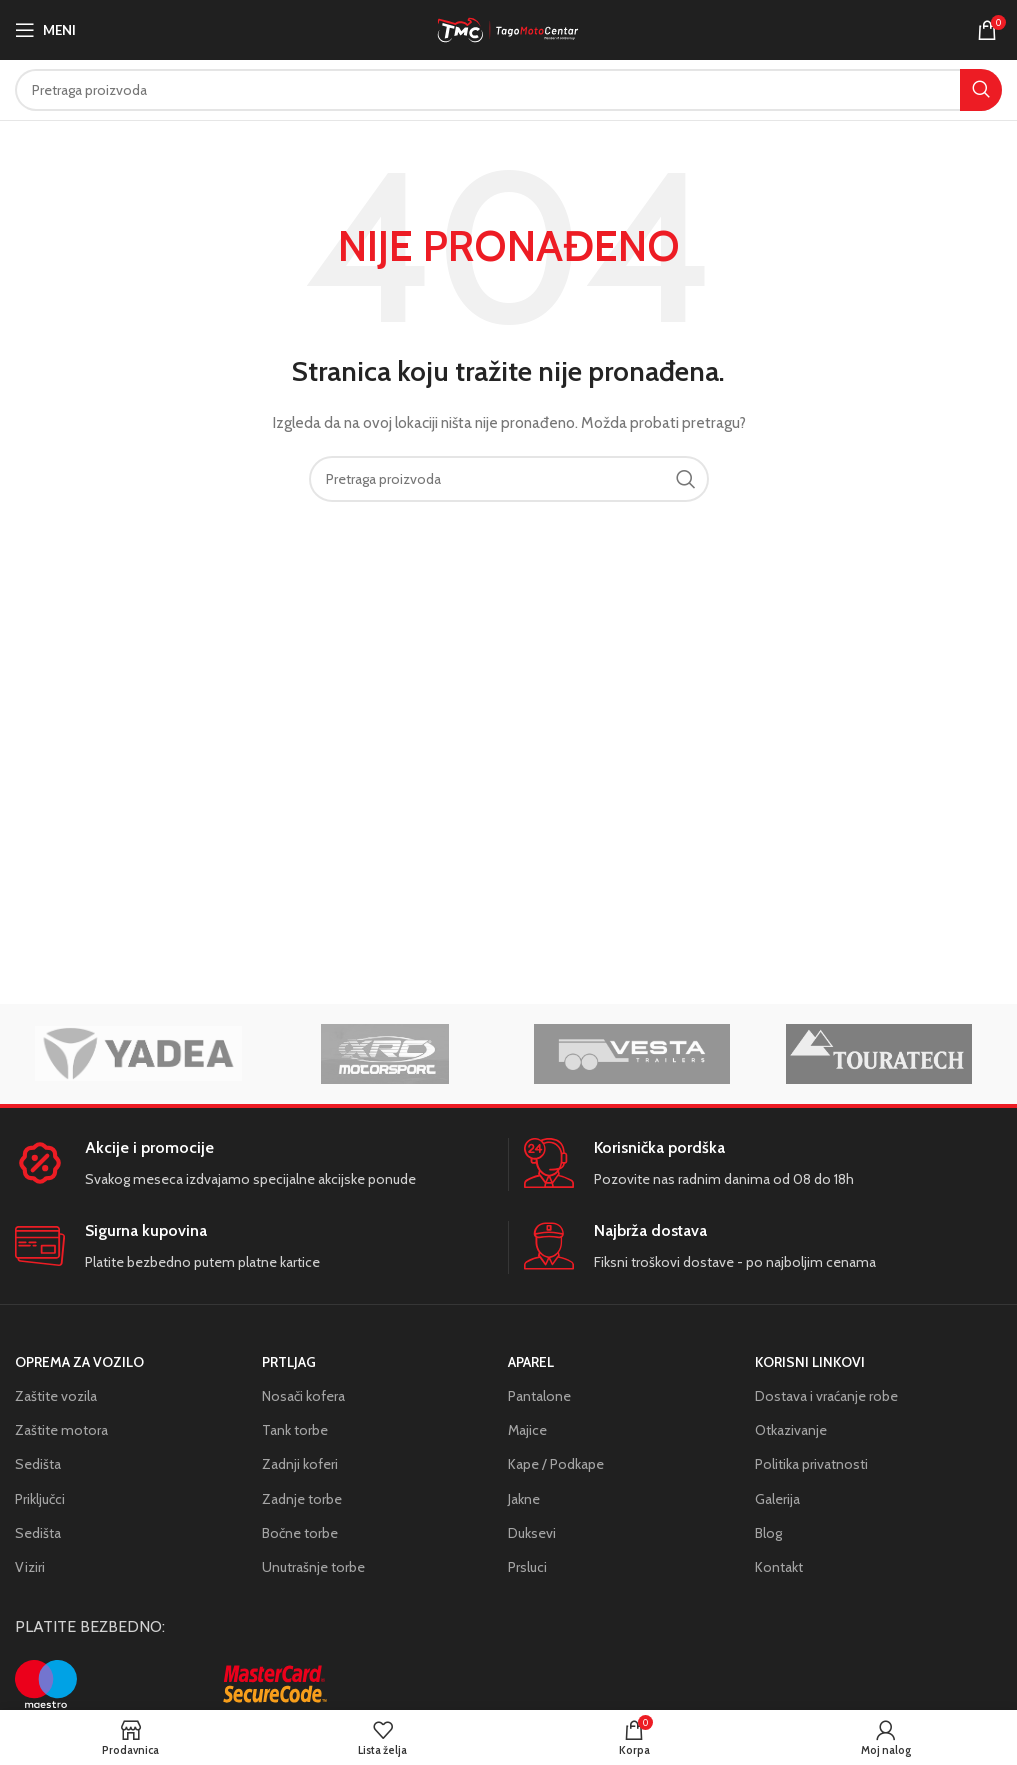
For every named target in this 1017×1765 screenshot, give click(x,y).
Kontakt (779, 1567)
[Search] (508, 90)
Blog (768, 1533)
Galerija (777, 1499)
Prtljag (289, 1362)
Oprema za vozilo (79, 1362)
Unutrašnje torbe (313, 1567)
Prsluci (527, 1567)
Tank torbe (295, 1430)
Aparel (531, 1362)
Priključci (40, 1499)
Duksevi (532, 1533)
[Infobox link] (253, 1164)
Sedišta (38, 1464)
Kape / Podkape (556, 1464)
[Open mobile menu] (45, 30)
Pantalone (539, 1396)
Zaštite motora (61, 1430)
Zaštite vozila (56, 1396)
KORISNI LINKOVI (810, 1362)
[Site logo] (508, 28)
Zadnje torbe (302, 1499)
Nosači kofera (303, 1396)
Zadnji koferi (300, 1464)
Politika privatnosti (811, 1464)
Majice (527, 1430)
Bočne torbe (300, 1533)
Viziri (30, 1567)
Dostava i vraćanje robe (826, 1396)
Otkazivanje (791, 1430)
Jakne (524, 1499)
